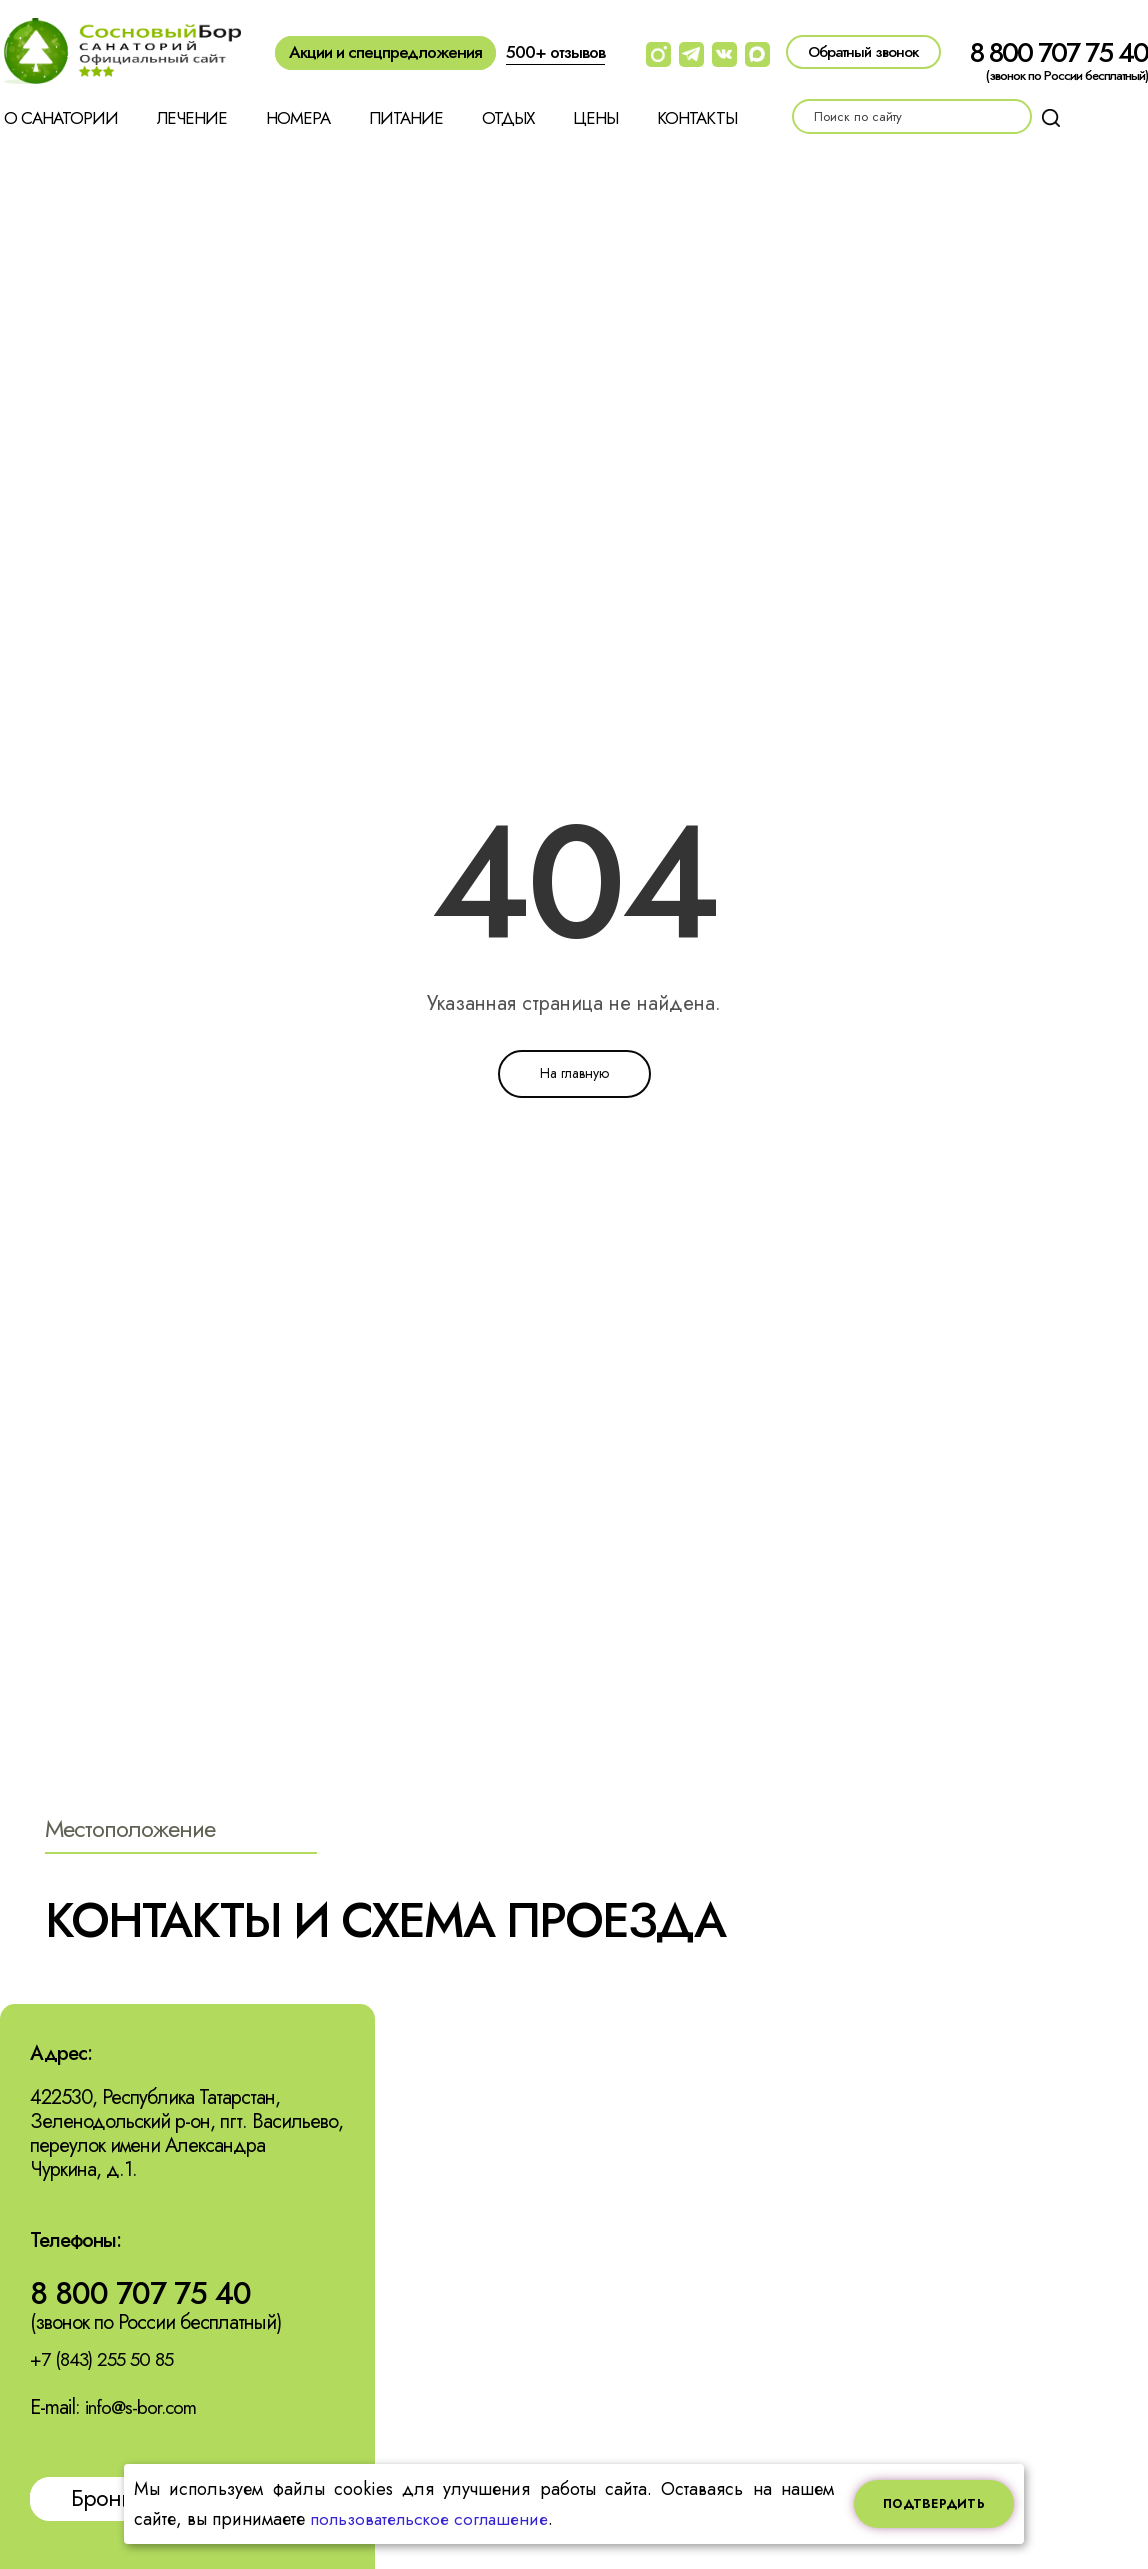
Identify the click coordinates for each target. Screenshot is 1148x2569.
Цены (595, 118)
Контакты (697, 118)
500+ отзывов (555, 52)
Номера (298, 118)
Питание (406, 118)
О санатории (61, 118)
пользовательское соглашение (433, 2519)
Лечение (192, 118)
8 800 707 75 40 (1059, 52)
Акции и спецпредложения (385, 52)
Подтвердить (934, 2504)
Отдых (508, 118)
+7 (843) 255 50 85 (106, 2361)
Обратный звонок (863, 52)
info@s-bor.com (143, 2409)
